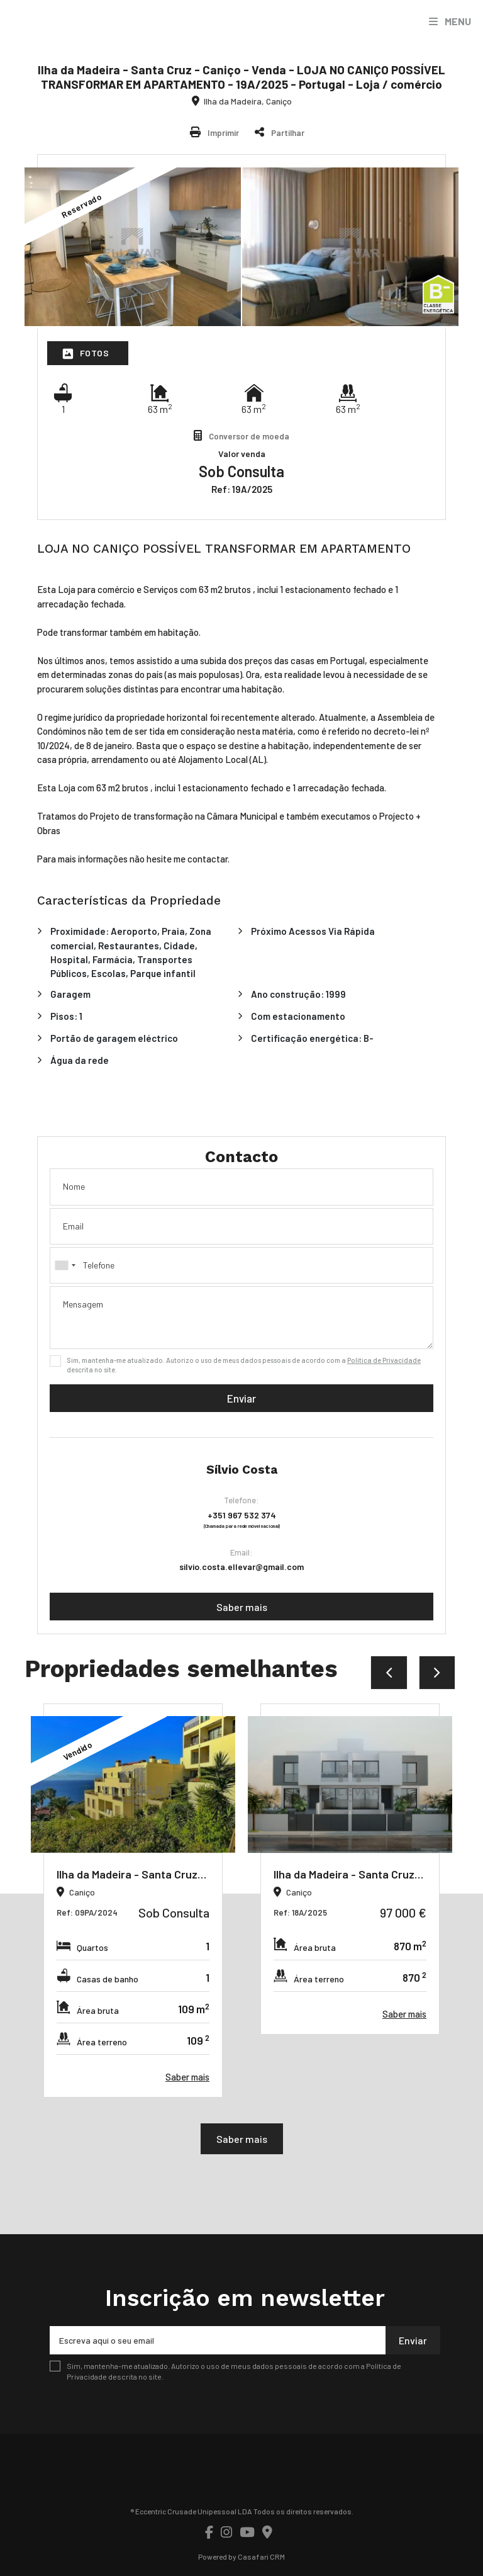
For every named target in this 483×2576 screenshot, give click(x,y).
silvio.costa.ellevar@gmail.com (241, 1566)
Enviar (241, 1398)
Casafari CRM (261, 2556)
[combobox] (241, 1265)
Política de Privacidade (384, 1360)
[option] (133, 1900)
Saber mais (241, 1607)
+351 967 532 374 (242, 1515)
